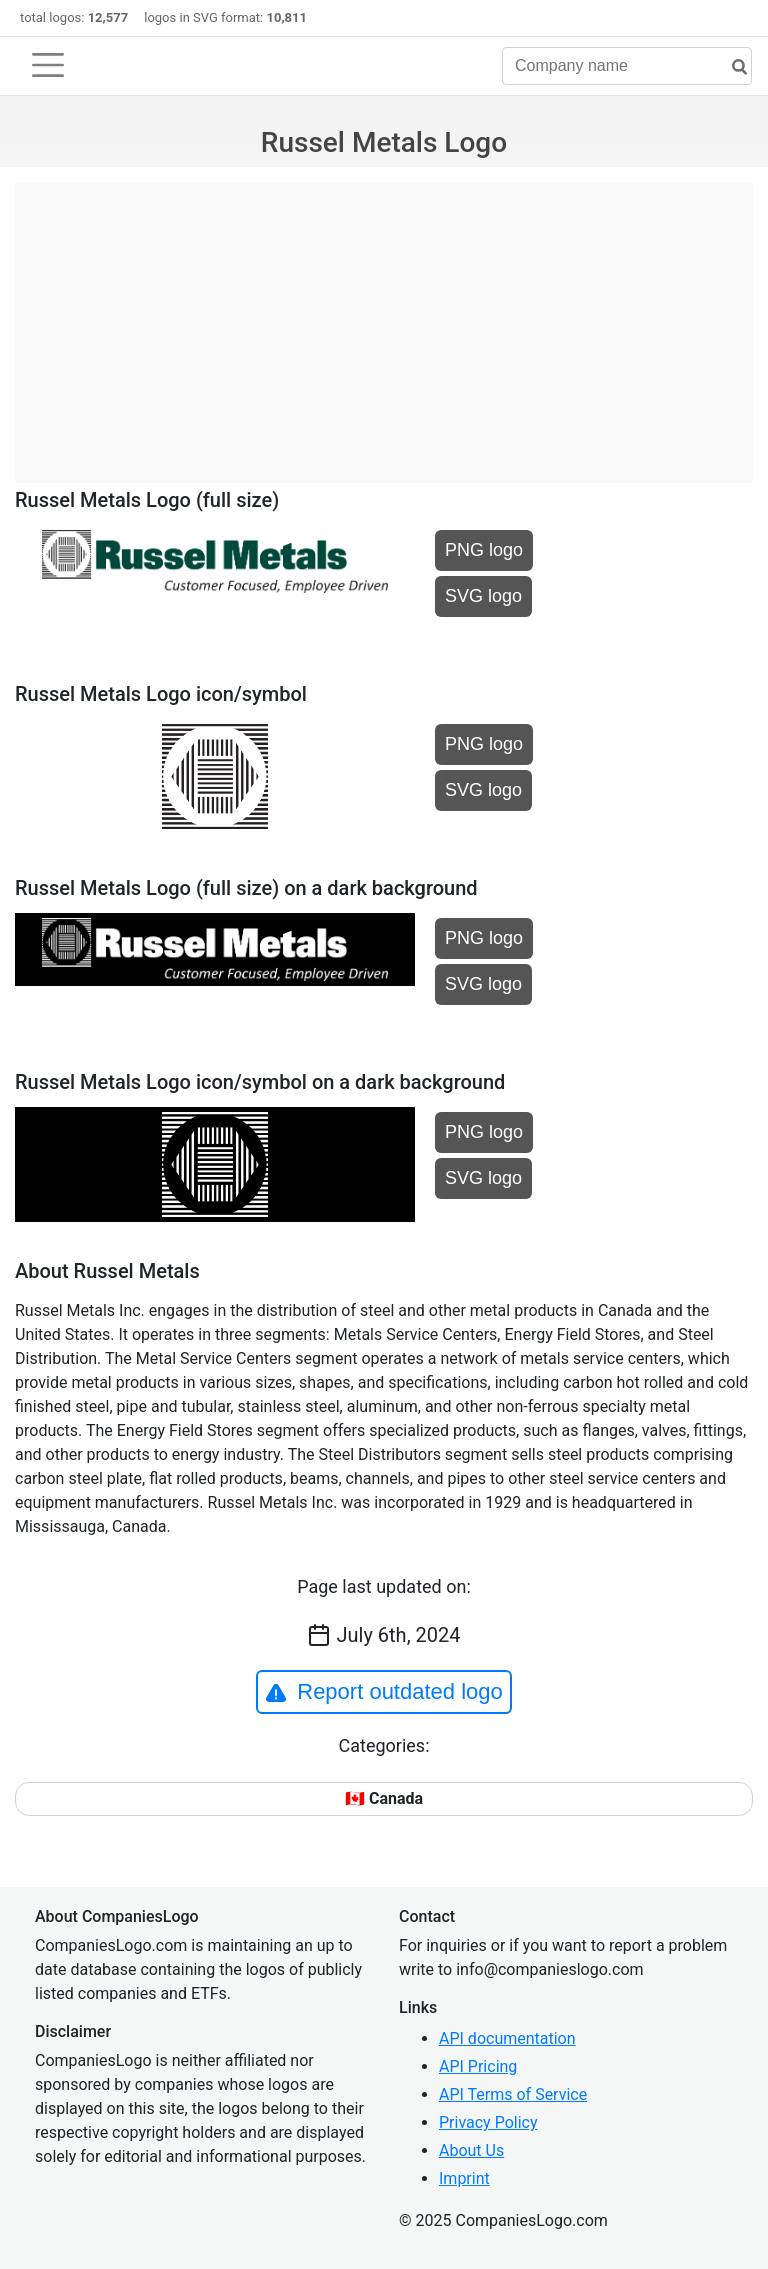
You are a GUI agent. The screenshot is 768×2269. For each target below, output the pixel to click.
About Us (471, 2150)
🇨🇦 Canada (384, 1798)
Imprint (464, 2178)
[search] (732, 67)
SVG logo (483, 596)
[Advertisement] (384, 322)
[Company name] (627, 66)
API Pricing (478, 2066)
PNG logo (484, 550)
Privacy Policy (488, 2122)
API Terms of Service (513, 2094)
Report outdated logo (384, 1692)
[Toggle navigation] (48, 65)
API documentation (507, 2038)
